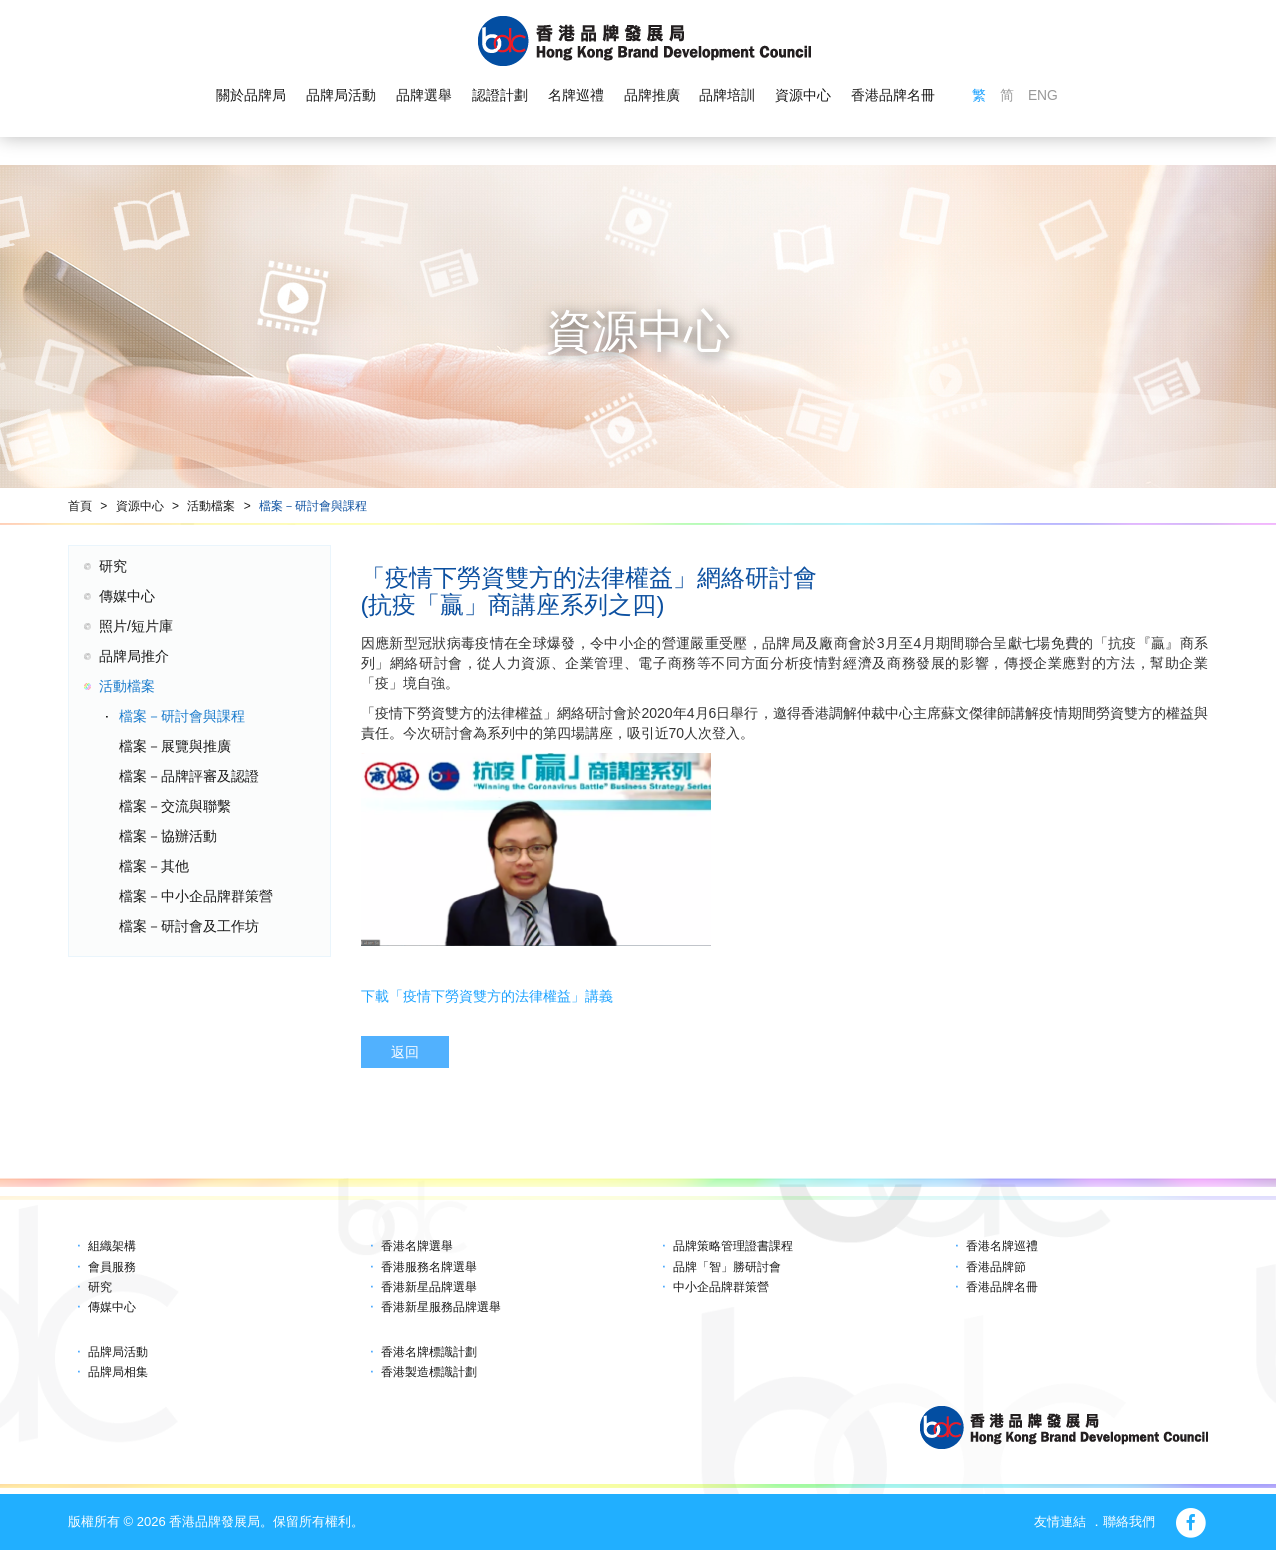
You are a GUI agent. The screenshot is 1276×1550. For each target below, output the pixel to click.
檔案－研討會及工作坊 (189, 926)
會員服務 (112, 1267)
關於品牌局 (251, 96)
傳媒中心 (127, 596)
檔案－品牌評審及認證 (189, 776)
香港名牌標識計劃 (429, 1352)
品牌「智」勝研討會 (727, 1267)
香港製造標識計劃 (429, 1372)
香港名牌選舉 (417, 1246)
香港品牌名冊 (893, 96)
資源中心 (803, 96)
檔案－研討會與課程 (313, 506)
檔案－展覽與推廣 (175, 746)
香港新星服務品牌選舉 (441, 1307)
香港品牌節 (996, 1267)
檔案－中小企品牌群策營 (196, 896)
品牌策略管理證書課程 (733, 1246)
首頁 (80, 506)
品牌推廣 (651, 96)
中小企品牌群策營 (721, 1287)
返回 (405, 1052)
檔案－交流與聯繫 (175, 806)
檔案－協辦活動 (168, 836)
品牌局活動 (341, 96)
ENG (1043, 96)
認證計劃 (500, 96)
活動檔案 (211, 506)
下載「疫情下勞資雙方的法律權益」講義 (487, 996)
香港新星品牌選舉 (429, 1287)
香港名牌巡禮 (1002, 1246)
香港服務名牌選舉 (429, 1267)
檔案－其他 (154, 866)
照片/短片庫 (136, 626)
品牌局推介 (134, 656)
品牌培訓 (727, 96)
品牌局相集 (118, 1372)
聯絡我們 (1129, 1521)
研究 (113, 566)
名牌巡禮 (575, 96)
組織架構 (112, 1246)
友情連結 (1060, 1521)
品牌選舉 (424, 96)
